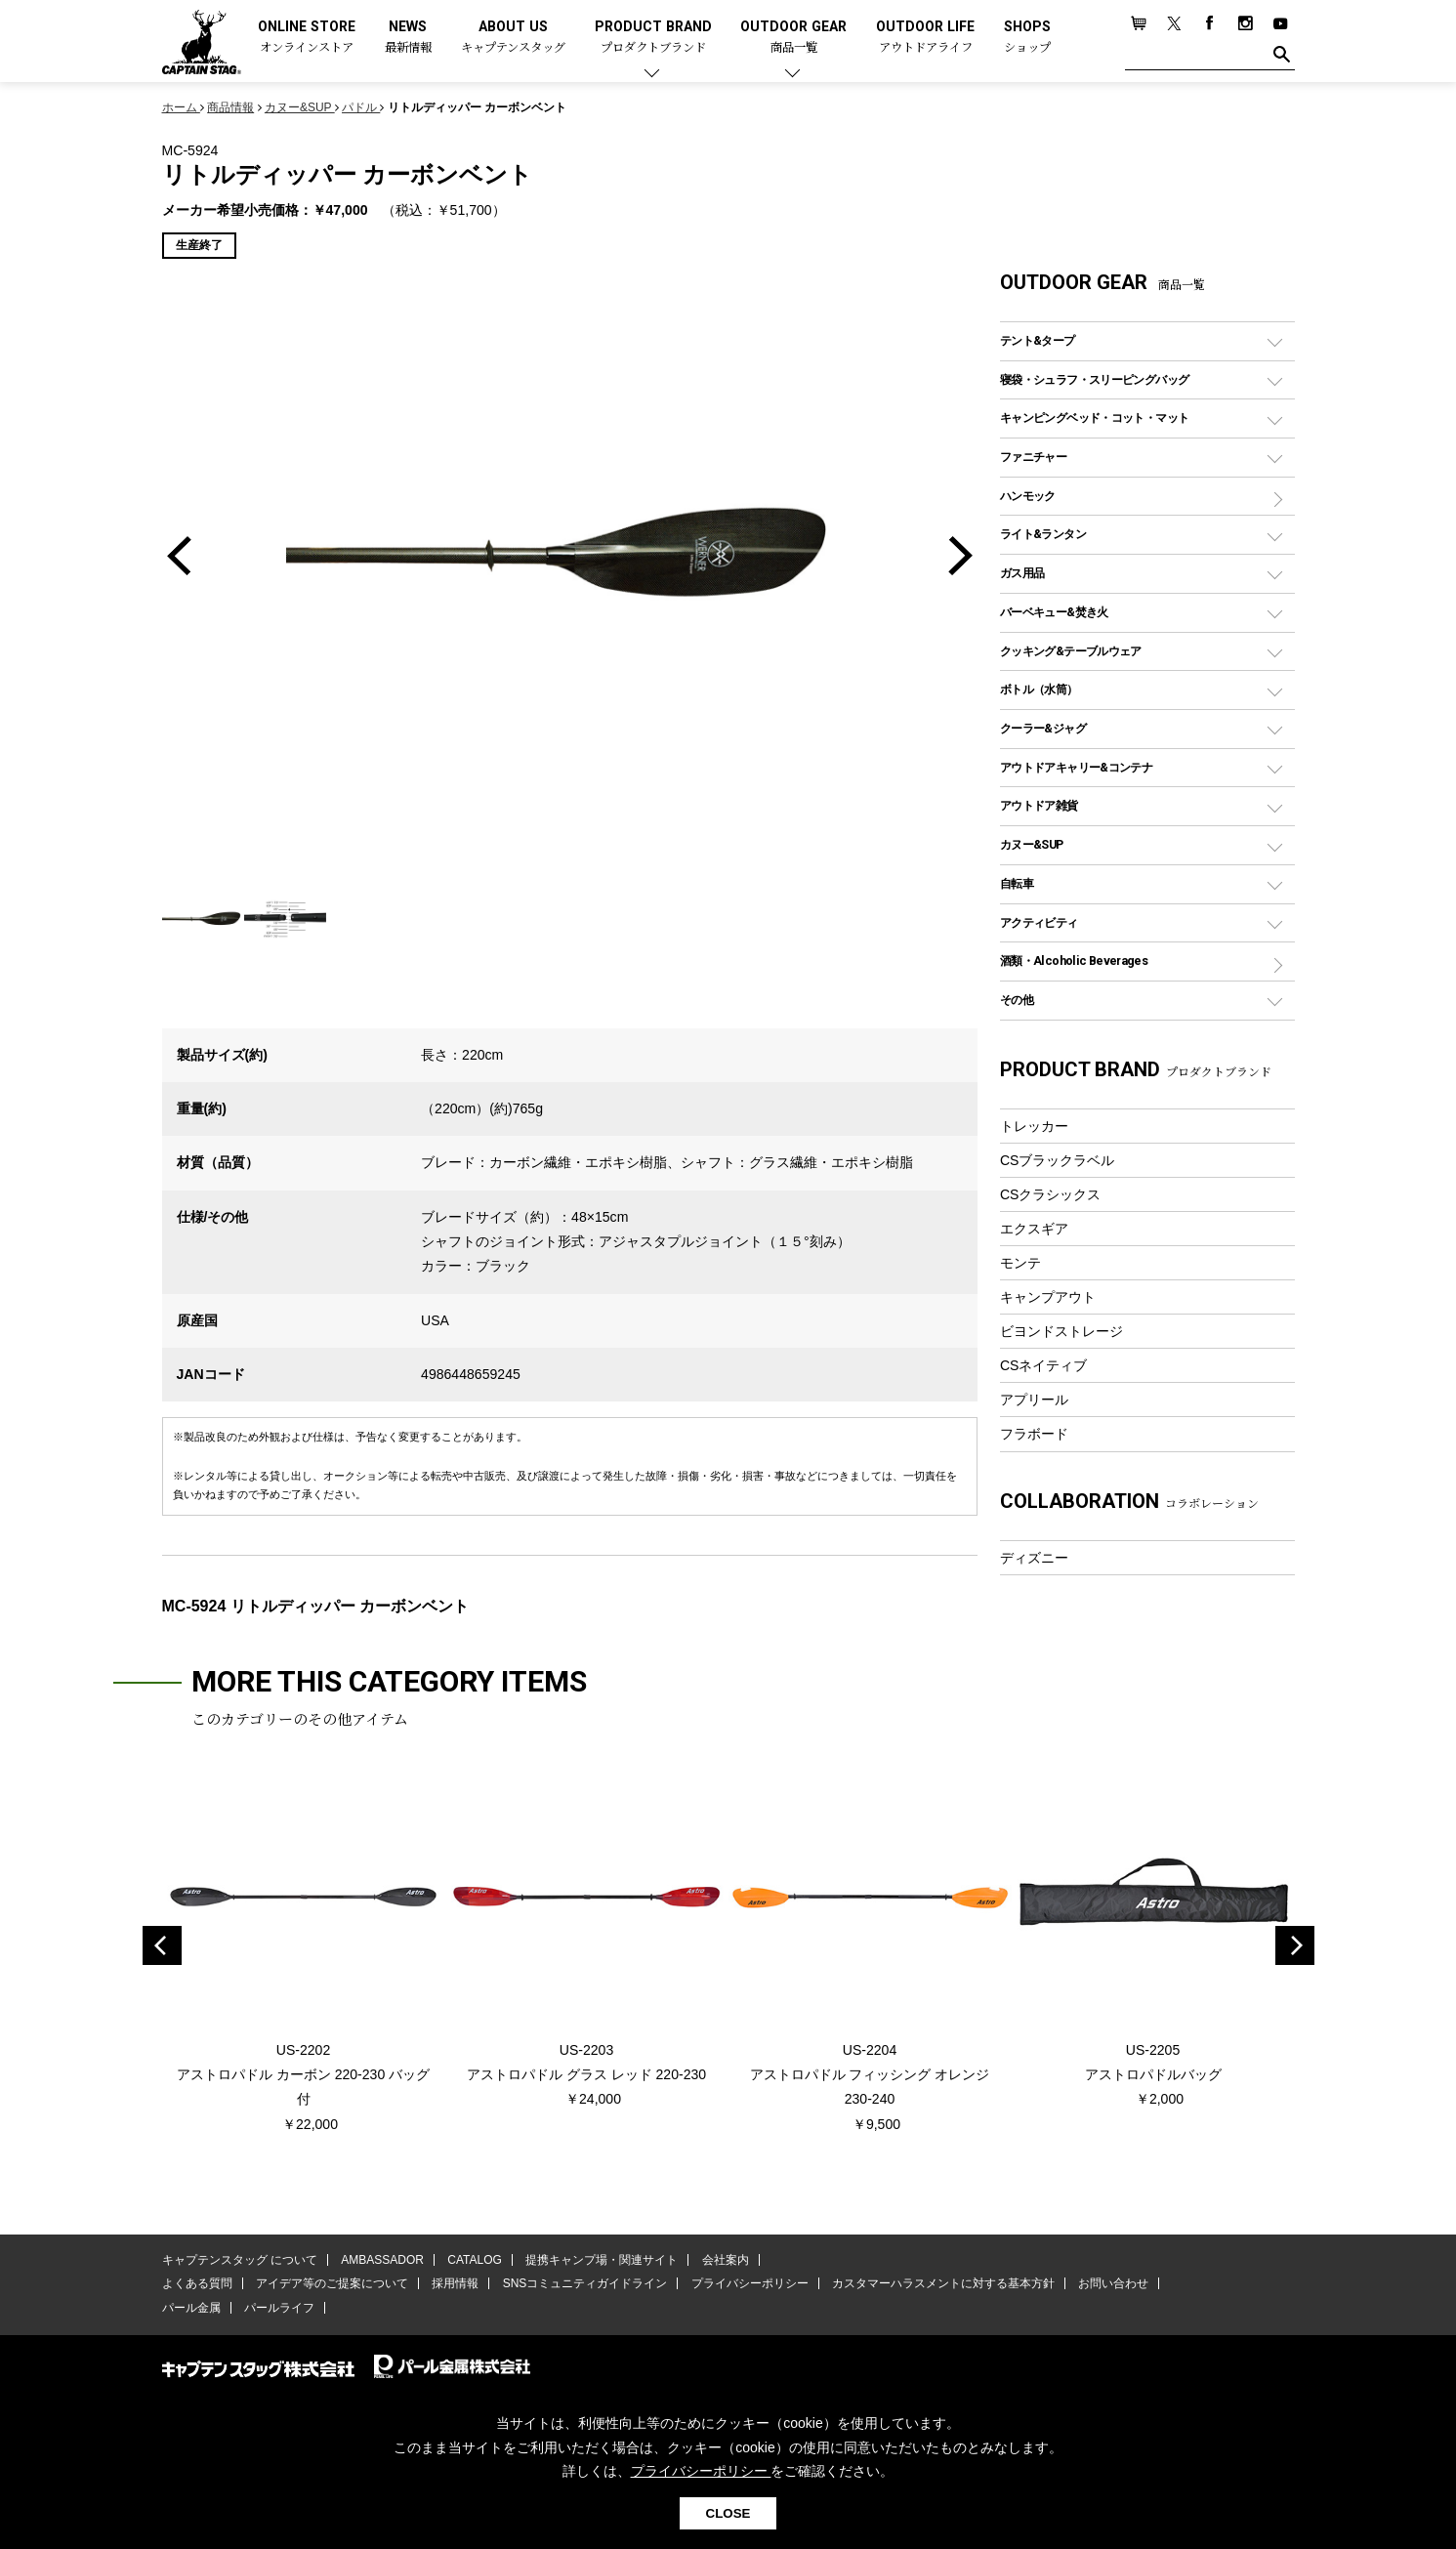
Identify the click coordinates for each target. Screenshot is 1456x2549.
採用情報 (455, 2283)
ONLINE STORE (306, 38)
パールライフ (279, 2308)
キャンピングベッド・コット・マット (1094, 417)
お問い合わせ (1113, 2283)
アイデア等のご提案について (332, 2283)
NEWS (408, 38)
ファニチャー (1033, 456)
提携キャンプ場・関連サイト (601, 2260)
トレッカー (1034, 1126)
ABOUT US (513, 38)
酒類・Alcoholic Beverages (1073, 960)
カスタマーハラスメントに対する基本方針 (943, 2283)
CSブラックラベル (1057, 1160)
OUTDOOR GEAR (793, 38)
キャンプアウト (1048, 1297)
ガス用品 (1022, 572)
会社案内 (724, 2260)
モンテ (1020, 1263)
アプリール (1034, 1399)
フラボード (1034, 1434)
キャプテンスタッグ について (239, 2260)
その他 (1016, 999)
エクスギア (1034, 1228)
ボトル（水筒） (1039, 689)
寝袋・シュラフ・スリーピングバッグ (1094, 379)
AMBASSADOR (382, 2260)
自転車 (1016, 883)
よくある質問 (197, 2283)
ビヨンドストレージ (1061, 1331)
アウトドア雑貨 (1039, 805)
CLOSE (728, 2513)
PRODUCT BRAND (653, 38)
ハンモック (1028, 495)
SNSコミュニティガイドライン (585, 2283)
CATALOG (474, 2260)
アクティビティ (1039, 922)
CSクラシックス (1051, 1194)
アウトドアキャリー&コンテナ (1076, 767)
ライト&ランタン (1043, 533)
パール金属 (191, 2308)
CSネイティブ (1044, 1365)
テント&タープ (1037, 340)
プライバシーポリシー (750, 2283)
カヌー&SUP (1031, 844)
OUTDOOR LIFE (925, 38)
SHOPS (1027, 38)
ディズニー (1034, 1558)
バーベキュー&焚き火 (1054, 612)
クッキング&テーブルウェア (1071, 651)
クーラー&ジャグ (1043, 728)
